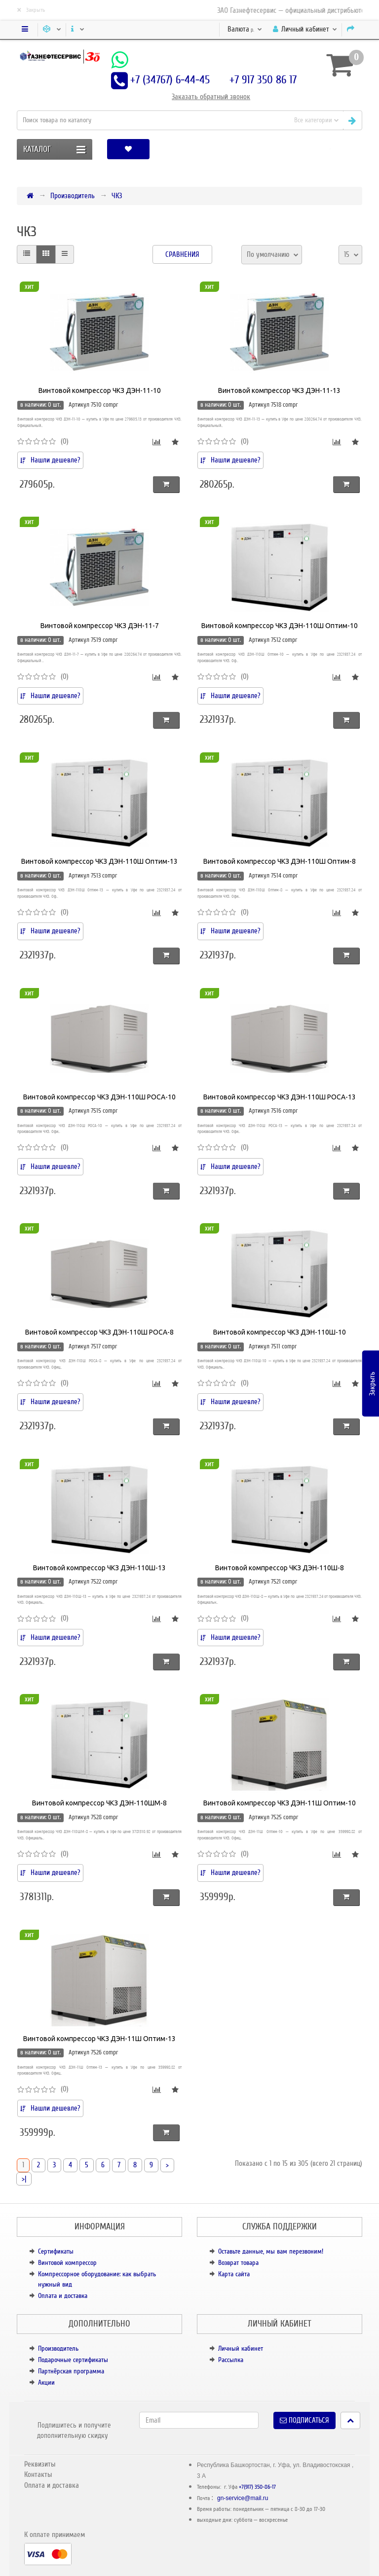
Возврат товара (238, 2262)
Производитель (72, 195)
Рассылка (230, 2360)
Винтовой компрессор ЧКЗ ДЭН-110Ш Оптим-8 (279, 861)
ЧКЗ (117, 195)
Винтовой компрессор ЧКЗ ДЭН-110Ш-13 (99, 1568)
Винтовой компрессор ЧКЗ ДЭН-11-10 (99, 390)
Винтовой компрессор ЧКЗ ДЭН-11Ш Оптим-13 (99, 2039)
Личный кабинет (240, 2348)
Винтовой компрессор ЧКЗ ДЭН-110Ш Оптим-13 (99, 861)
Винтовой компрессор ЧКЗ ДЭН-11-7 (99, 626)
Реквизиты (39, 2464)
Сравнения (182, 254)
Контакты (38, 2474)
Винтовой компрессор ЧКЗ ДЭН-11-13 (279, 390)
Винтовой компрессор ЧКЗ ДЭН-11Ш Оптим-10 (279, 1803)
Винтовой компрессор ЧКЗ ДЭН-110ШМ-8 (99, 1803)
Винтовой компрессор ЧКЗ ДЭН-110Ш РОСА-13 (279, 1097)
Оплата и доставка (62, 2296)
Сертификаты (56, 2251)
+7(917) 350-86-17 (257, 2487)
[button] (330, 149)
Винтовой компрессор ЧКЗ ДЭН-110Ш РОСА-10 (99, 1097)
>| (24, 2178)
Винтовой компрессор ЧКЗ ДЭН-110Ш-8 (279, 1568)
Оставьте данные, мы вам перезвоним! (270, 2251)
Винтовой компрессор (67, 2262)
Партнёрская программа (71, 2371)
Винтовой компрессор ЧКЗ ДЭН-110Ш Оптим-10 (279, 626)
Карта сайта (234, 2274)
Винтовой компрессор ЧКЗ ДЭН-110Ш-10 (279, 1332)
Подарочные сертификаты (73, 2360)
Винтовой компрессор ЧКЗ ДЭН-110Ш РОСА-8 (99, 1332)
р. (244, 29)
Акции (46, 2382)
